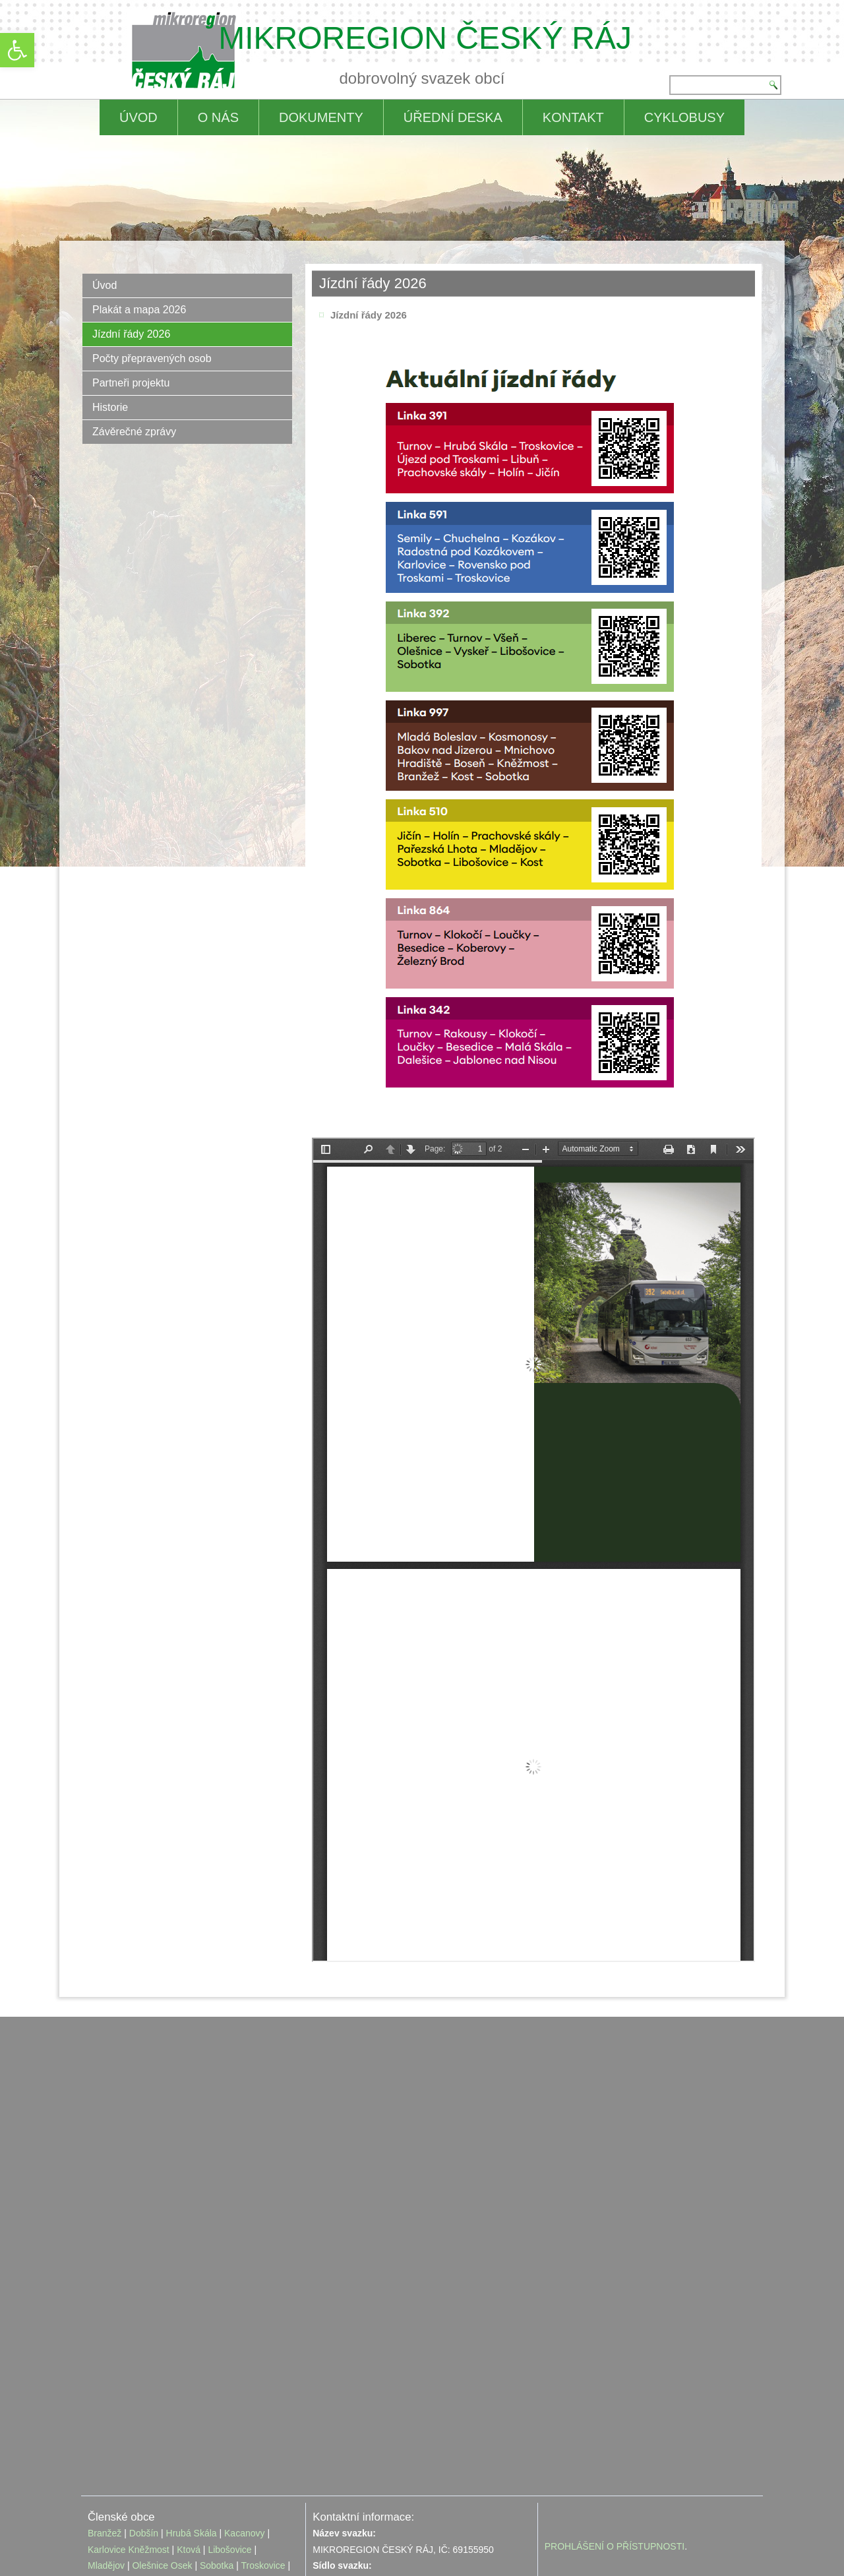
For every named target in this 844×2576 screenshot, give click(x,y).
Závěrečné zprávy (134, 431)
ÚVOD (138, 117)
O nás (218, 117)
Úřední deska (453, 117)
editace (456, 2546)
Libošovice (229, 2477)
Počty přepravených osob (152, 358)
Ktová (190, 2477)
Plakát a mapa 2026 (139, 309)
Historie (110, 407)
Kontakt (573, 117)
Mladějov (106, 2493)
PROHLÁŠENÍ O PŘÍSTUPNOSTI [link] (614, 2474)
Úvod (104, 285)
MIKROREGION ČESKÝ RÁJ (425, 37)
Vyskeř (101, 2510)
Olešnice (149, 2493)
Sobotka (216, 2493)
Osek (182, 2493)
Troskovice (263, 2493)
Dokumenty (321, 117)
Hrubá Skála (191, 2461)
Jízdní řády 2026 (131, 334)
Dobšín (143, 2461)
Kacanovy (244, 2461)
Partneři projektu (130, 382)
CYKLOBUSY (684, 117)
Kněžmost (148, 2477)
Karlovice (107, 2477)
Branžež (104, 2461)
